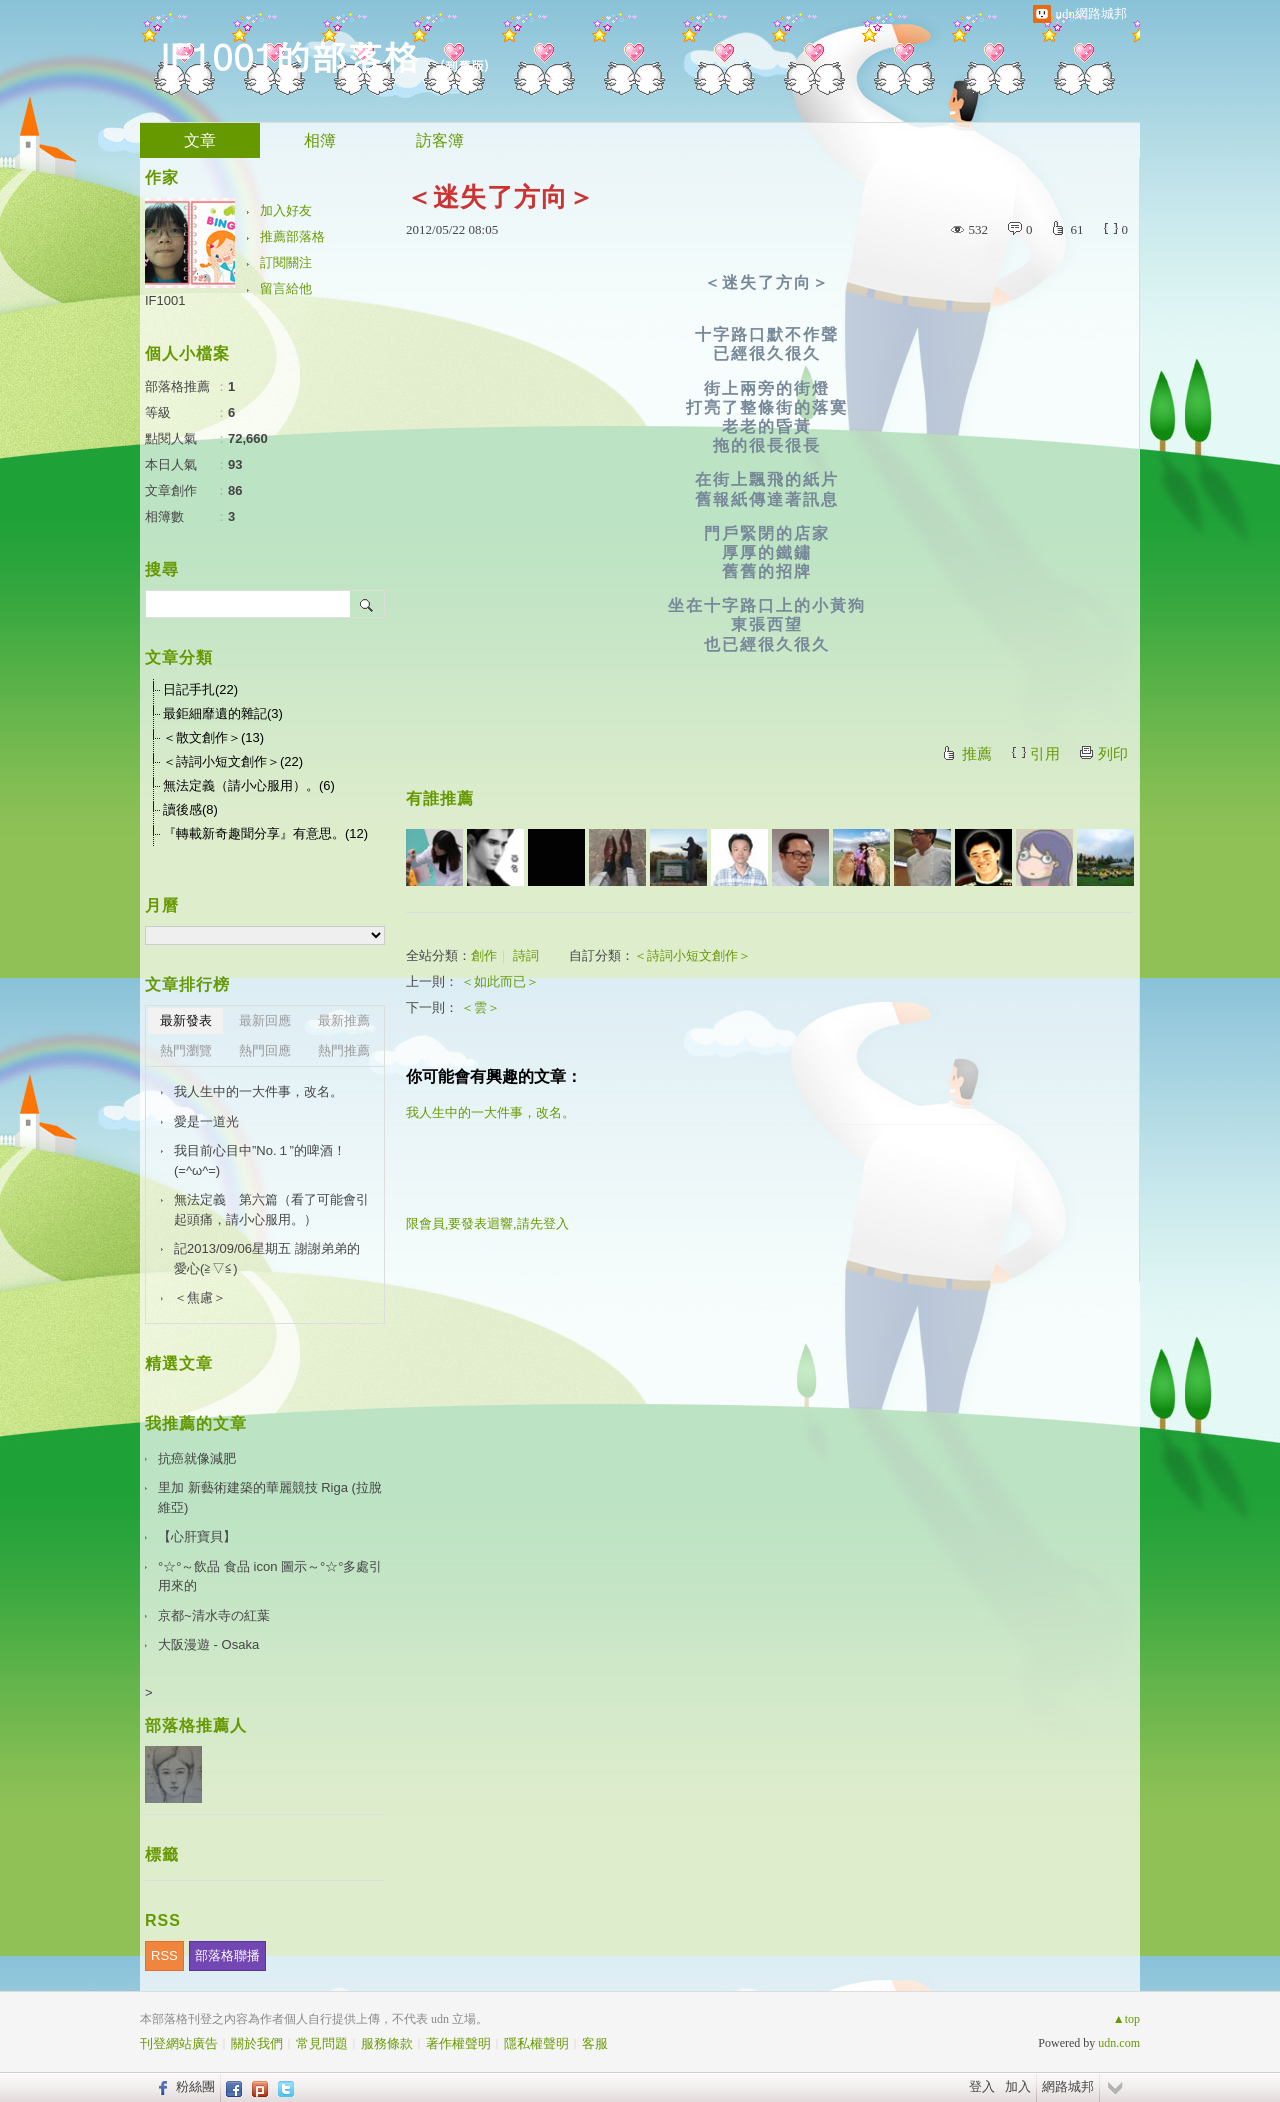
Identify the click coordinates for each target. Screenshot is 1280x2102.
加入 (1018, 2086)
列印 (1113, 754)
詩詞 (526, 955)
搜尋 (367, 604)
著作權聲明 (458, 2043)
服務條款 (387, 2043)
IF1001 (165, 300)
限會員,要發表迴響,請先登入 (487, 1223)
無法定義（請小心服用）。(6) (249, 785)
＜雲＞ (480, 1007)
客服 (595, 2043)
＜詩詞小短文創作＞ (692, 955)
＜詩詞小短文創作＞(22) (233, 761)
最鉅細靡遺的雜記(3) (223, 713)
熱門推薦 (344, 1050)
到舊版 (464, 65)
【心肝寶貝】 (197, 1536)
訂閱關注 (286, 262)
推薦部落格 (292, 236)
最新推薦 (344, 1020)
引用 (1045, 754)
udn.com (1119, 2043)
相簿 (320, 140)
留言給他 (286, 288)
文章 (200, 140)
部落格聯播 (227, 1955)
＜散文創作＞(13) (213, 737)
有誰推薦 (440, 798)
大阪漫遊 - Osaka (208, 1644)
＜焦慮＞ (200, 1297)
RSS (164, 1955)
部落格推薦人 (196, 1725)
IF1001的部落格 (289, 55)
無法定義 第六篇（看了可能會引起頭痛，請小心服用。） (271, 1209)
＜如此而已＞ (500, 981)
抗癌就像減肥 (197, 1458)
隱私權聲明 (536, 2043)
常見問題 (322, 2043)
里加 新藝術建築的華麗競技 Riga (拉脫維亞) (270, 1497)
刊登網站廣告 (179, 2043)
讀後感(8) (190, 809)
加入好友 (286, 210)
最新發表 (186, 1020)
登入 (982, 2086)
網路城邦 (1068, 2086)
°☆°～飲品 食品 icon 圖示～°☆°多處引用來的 (270, 1576)
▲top (1126, 2019)
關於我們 (257, 2043)
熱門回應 (265, 1050)
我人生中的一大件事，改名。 (490, 1112)
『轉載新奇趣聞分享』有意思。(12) (265, 833)
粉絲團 (195, 2086)
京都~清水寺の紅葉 (214, 1615)
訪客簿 (440, 140)
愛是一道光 (206, 1121)
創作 (484, 955)
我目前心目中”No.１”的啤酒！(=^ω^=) (260, 1160)
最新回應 (265, 1020)
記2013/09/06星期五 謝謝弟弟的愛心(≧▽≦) (267, 1258)
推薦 (977, 754)
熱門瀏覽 (186, 1050)
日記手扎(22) (200, 689)
